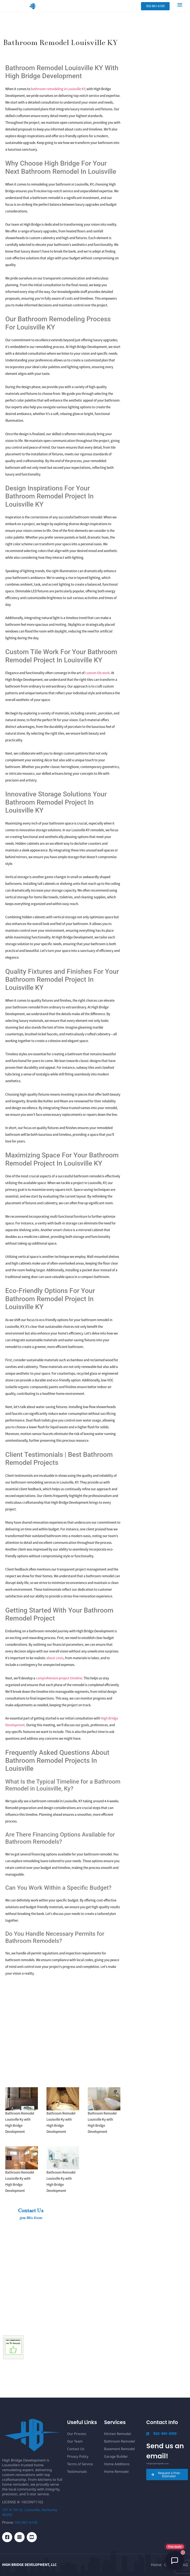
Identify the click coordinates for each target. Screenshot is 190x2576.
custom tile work (97, 673)
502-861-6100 (26, 2522)
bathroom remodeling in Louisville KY (58, 89)
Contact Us (30, 2211)
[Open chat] (174, 2560)
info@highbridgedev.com (157, 2463)
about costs (55, 1658)
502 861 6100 (30, 2217)
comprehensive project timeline (59, 1678)
